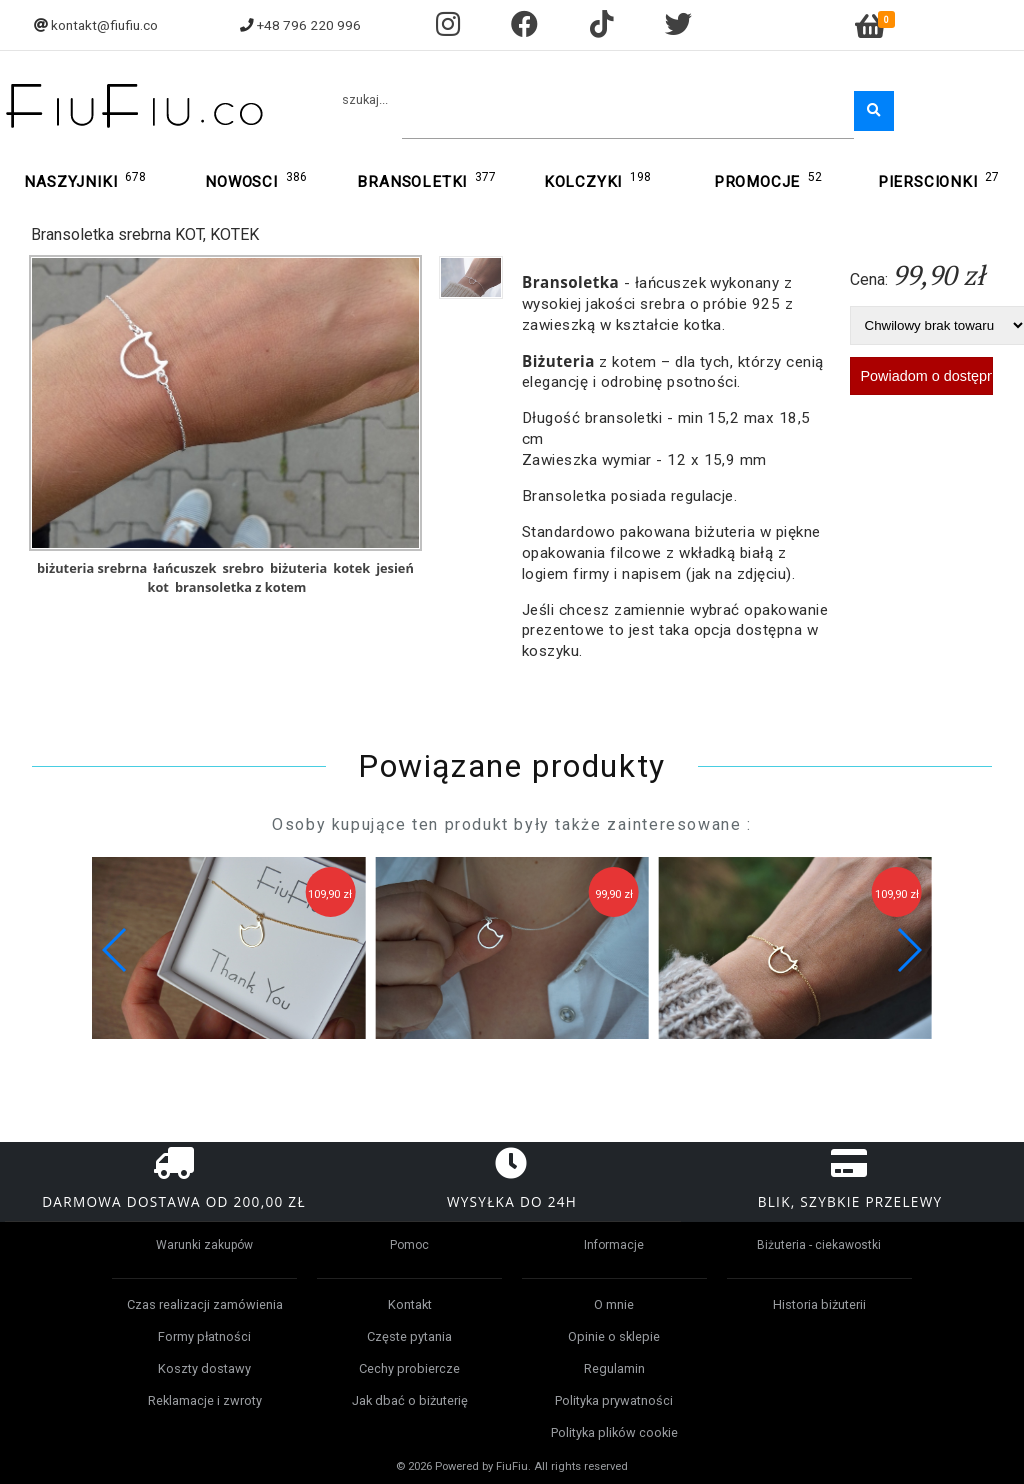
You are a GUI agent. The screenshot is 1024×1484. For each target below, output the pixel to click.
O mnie (614, 1304)
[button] (908, 950)
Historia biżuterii (819, 1304)
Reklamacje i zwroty (205, 1400)
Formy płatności (204, 1336)
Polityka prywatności (614, 1400)
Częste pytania (409, 1336)
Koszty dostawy (204, 1368)
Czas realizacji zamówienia (205, 1304)
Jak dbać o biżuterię (410, 1400)
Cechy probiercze (409, 1368)
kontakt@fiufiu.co (104, 25)
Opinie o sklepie (614, 1336)
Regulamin (614, 1368)
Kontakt (410, 1304)
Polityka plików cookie (614, 1432)
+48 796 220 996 (309, 25)
